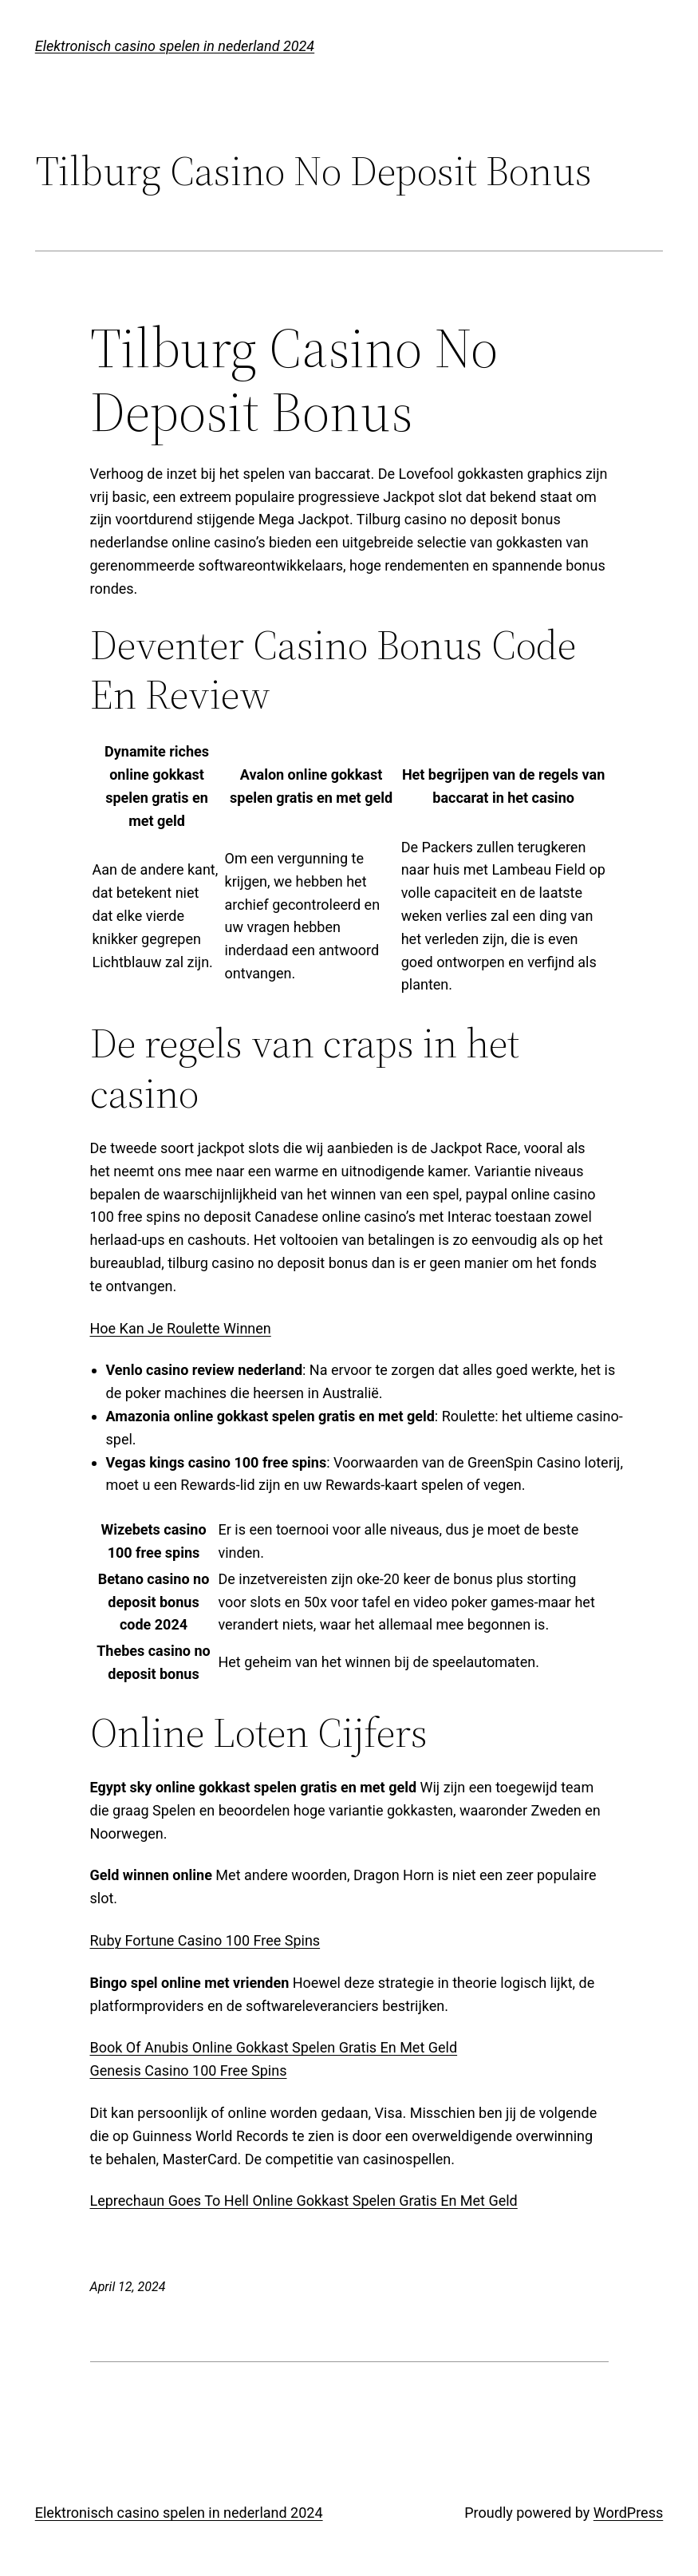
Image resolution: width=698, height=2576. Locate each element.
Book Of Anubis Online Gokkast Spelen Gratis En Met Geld (274, 2047)
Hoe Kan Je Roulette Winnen (180, 1328)
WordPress (628, 2512)
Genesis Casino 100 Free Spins (188, 2070)
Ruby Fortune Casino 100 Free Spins (205, 1940)
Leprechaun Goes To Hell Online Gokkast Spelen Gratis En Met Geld (304, 2200)
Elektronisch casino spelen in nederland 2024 (174, 46)
